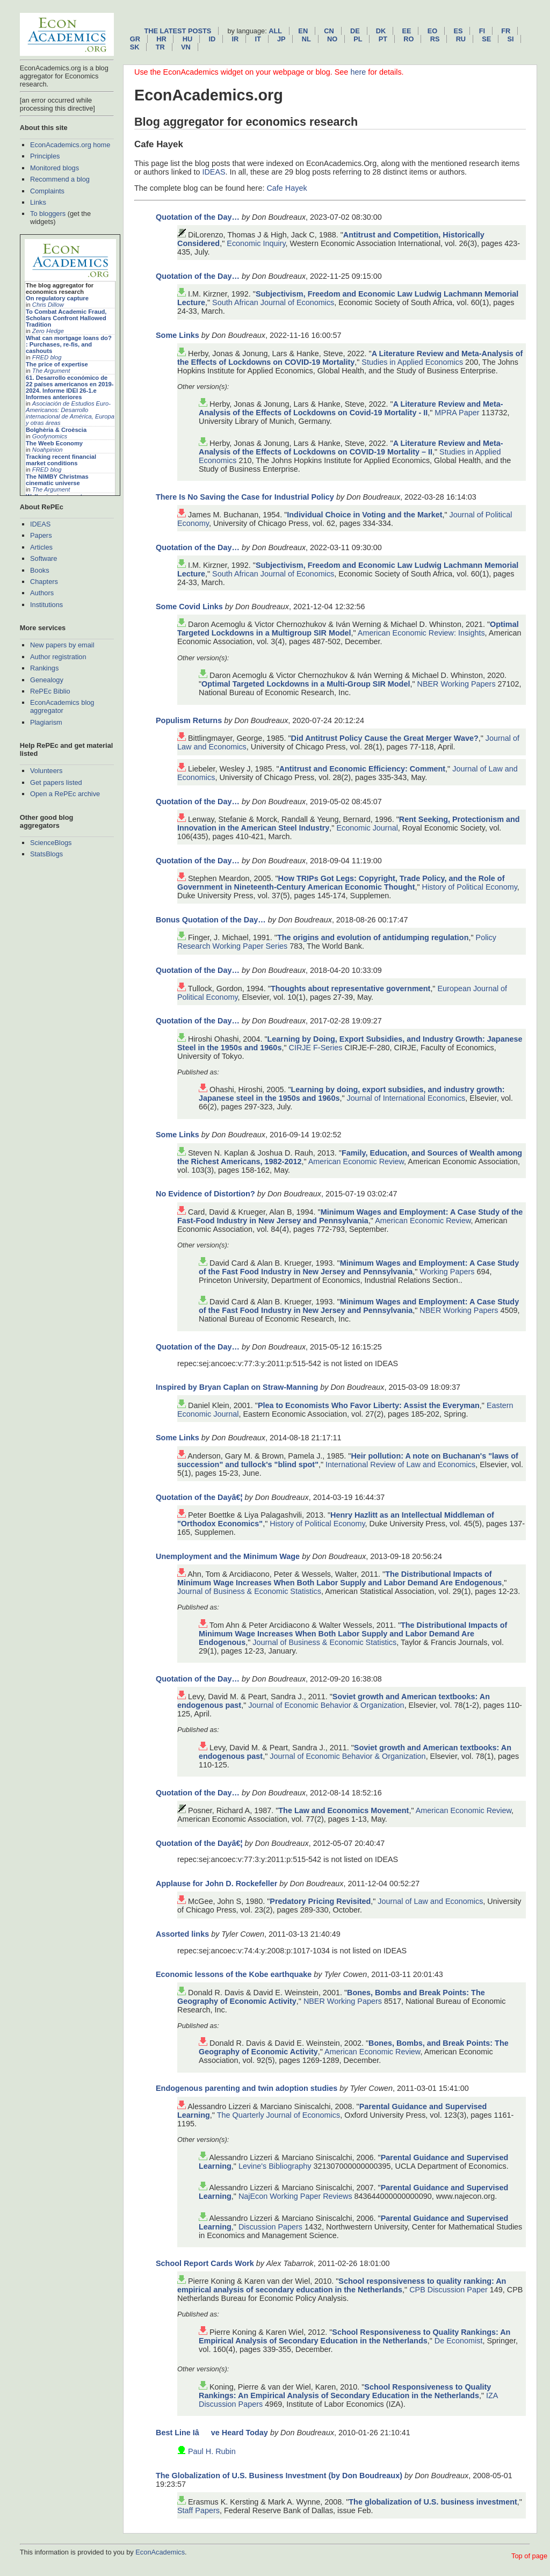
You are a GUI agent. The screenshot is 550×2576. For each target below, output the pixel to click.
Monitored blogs (54, 168)
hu (187, 39)
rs (435, 39)
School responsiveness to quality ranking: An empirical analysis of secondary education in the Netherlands (341, 2285)
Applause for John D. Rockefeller (216, 1883)
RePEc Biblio (50, 691)
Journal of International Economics (406, 1098)
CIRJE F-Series (316, 1047)
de (355, 31)
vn (186, 47)
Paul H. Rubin (212, 2451)
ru (461, 39)
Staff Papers (198, 2510)
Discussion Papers (270, 2227)
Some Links (177, 335)
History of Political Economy (469, 887)
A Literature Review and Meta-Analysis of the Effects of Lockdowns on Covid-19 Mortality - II (351, 408)
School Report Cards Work (205, 2263)
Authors (42, 593)
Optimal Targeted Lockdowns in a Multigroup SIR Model (348, 628)
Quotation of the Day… (198, 217)
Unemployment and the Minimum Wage (228, 1556)
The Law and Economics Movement (343, 1810)
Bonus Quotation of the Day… (211, 919)
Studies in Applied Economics (412, 362)
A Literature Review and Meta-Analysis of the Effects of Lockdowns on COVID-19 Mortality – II (351, 447)
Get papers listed (56, 782)
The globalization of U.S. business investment (433, 2502)
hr (161, 39)
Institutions (46, 605)
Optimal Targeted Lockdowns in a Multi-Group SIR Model (305, 684)
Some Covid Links (189, 606)
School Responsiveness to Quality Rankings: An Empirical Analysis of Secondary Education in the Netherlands (354, 2336)
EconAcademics (160, 2552)
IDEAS (40, 524)
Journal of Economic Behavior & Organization (326, 1705)
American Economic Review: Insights (421, 633)
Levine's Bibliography (275, 2166)
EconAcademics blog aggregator (62, 706)
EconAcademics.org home (70, 145)
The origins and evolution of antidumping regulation (373, 937)
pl (357, 39)
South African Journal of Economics (273, 302)
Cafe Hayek (286, 188)
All (275, 31)
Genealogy (46, 680)
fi (482, 31)
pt (383, 39)
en (303, 31)
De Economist (459, 2340)
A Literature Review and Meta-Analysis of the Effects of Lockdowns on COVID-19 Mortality (350, 357)
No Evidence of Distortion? (205, 1193)
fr (505, 31)
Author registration (58, 657)
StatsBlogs (46, 854)
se (486, 39)
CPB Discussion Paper (448, 2289)
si (511, 39)
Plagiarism (46, 722)
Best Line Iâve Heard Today (212, 2432)
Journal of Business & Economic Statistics (249, 1591)
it (257, 39)
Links (38, 202)
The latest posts (177, 31)
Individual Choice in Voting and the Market (364, 514)
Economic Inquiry (256, 243)
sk (135, 47)
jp (281, 39)
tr (160, 47)
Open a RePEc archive (65, 794)
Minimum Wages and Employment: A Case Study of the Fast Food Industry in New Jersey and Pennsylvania (359, 1267)
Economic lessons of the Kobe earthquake (234, 1974)
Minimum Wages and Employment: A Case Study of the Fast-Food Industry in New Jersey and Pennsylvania (350, 1216)
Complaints (47, 191)
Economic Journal (366, 828)
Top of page (529, 2556)
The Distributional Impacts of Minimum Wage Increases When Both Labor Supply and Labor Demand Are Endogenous (339, 1578)
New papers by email (62, 645)
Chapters (44, 582)
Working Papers (446, 1271)
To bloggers (48, 214)
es (457, 31)
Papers (41, 535)
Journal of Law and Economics (430, 1901)
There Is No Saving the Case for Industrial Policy (245, 497)
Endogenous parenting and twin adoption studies (246, 2088)
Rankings (44, 668)
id (211, 39)
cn (329, 31)
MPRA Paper (457, 412)
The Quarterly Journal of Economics (279, 2115)
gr (135, 39)
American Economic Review (356, 1161)
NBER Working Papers (456, 684)
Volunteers (46, 771)
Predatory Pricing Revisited (320, 1901)
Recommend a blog (60, 179)
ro (408, 39)
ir (234, 39)
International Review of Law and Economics (400, 1464)
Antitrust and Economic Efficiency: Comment (362, 768)
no (332, 39)
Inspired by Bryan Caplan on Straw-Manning (237, 1387)
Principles (45, 156)
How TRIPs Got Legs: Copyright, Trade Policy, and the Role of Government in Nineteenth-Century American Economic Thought (340, 882)
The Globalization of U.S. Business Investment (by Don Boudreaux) (279, 2475)
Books (39, 570)
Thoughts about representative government (350, 988)
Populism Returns (189, 720)
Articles (41, 547)
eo (433, 31)
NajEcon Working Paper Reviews (295, 2196)
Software (43, 558)
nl (306, 39)
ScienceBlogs (51, 843)
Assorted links (182, 1934)
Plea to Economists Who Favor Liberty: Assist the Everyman (369, 1405)
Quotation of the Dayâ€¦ (199, 1497)
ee (406, 31)
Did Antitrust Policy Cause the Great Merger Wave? (385, 738)
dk (381, 31)
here (358, 72)
